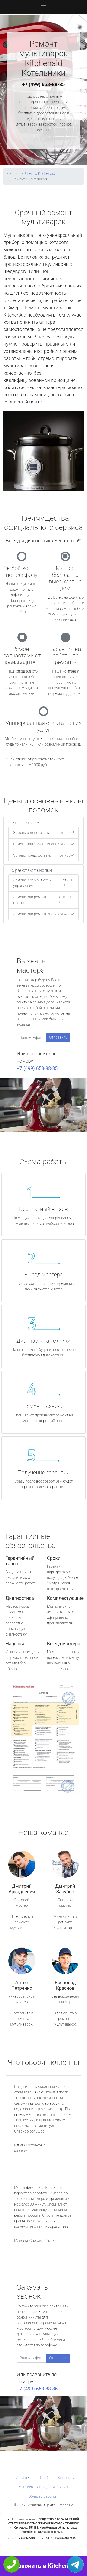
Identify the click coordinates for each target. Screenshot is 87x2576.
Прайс (45, 2478)
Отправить (58, 1037)
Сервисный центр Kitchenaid (31, 173)
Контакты (66, 2478)
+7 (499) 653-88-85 (43, 84)
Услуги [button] (21, 2478)
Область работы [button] (42, 2496)
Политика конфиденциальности (43, 2487)
